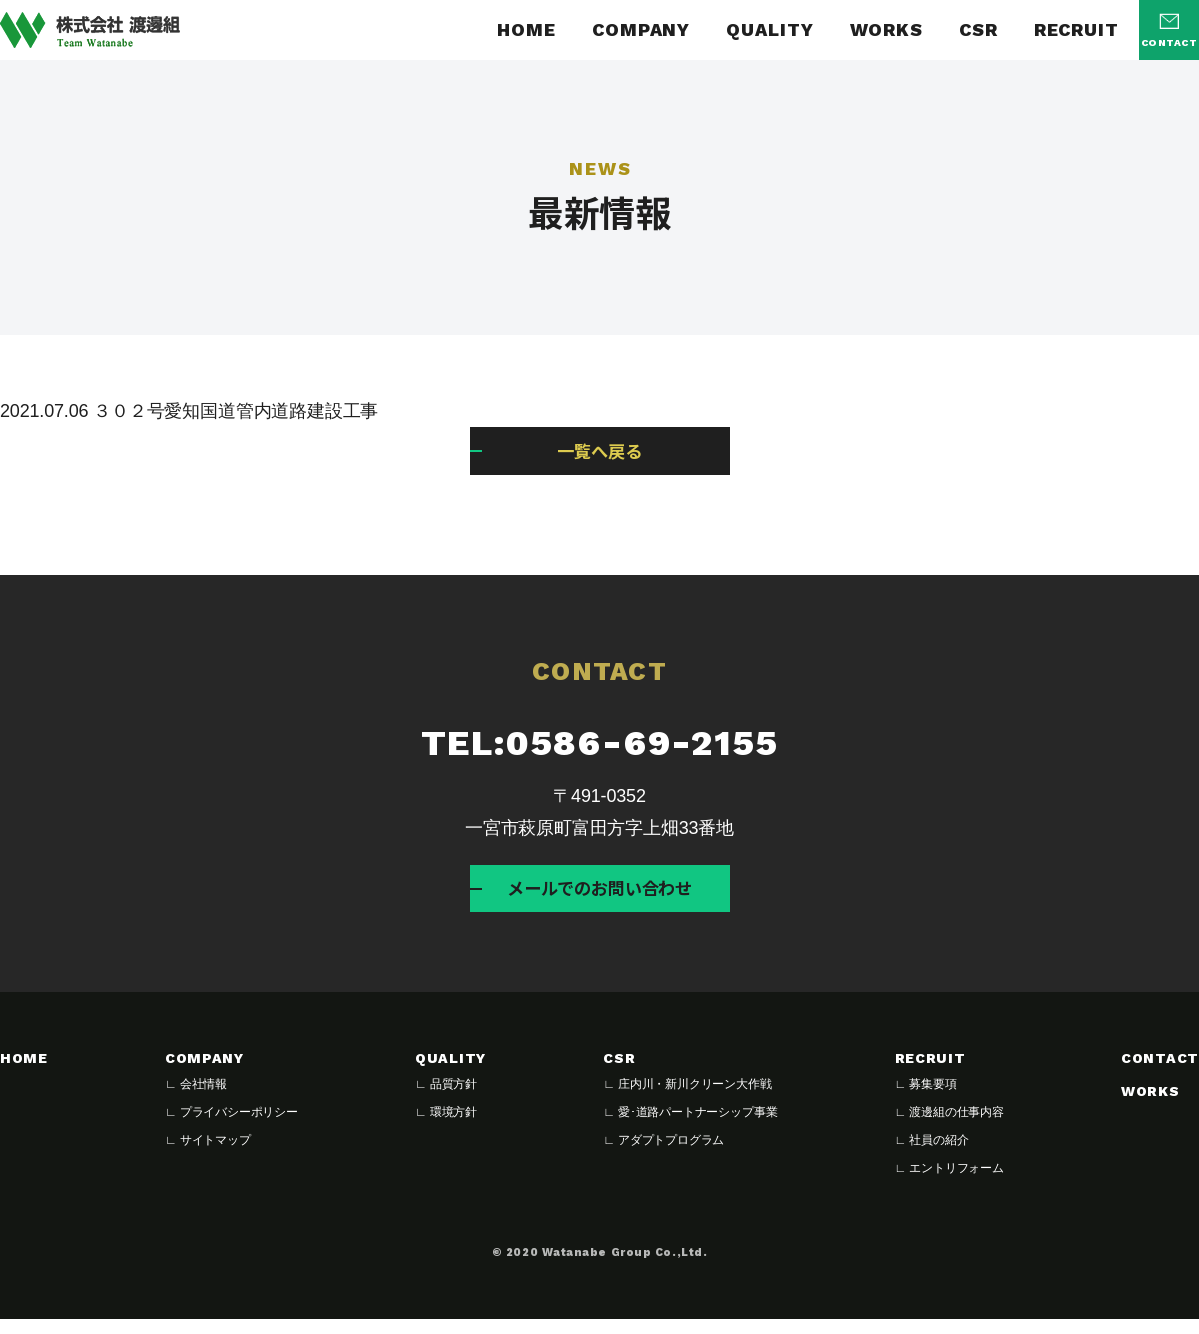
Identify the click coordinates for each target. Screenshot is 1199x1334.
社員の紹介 (938, 1155)
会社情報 (203, 1099)
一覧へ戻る (599, 454)
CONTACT (1160, 1074)
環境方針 (453, 1127)
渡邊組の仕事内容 (956, 1127)
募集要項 (932, 1099)
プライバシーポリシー (239, 1127)
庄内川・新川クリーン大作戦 (695, 1099)
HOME (526, 30)
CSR (978, 30)
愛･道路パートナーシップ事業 (697, 1127)
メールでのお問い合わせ (599, 899)
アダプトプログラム (671, 1155)
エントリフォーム (956, 1183)
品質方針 (453, 1099)
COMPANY (641, 30)
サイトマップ (215, 1155)
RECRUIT (1076, 30)
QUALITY (769, 30)
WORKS (887, 30)
